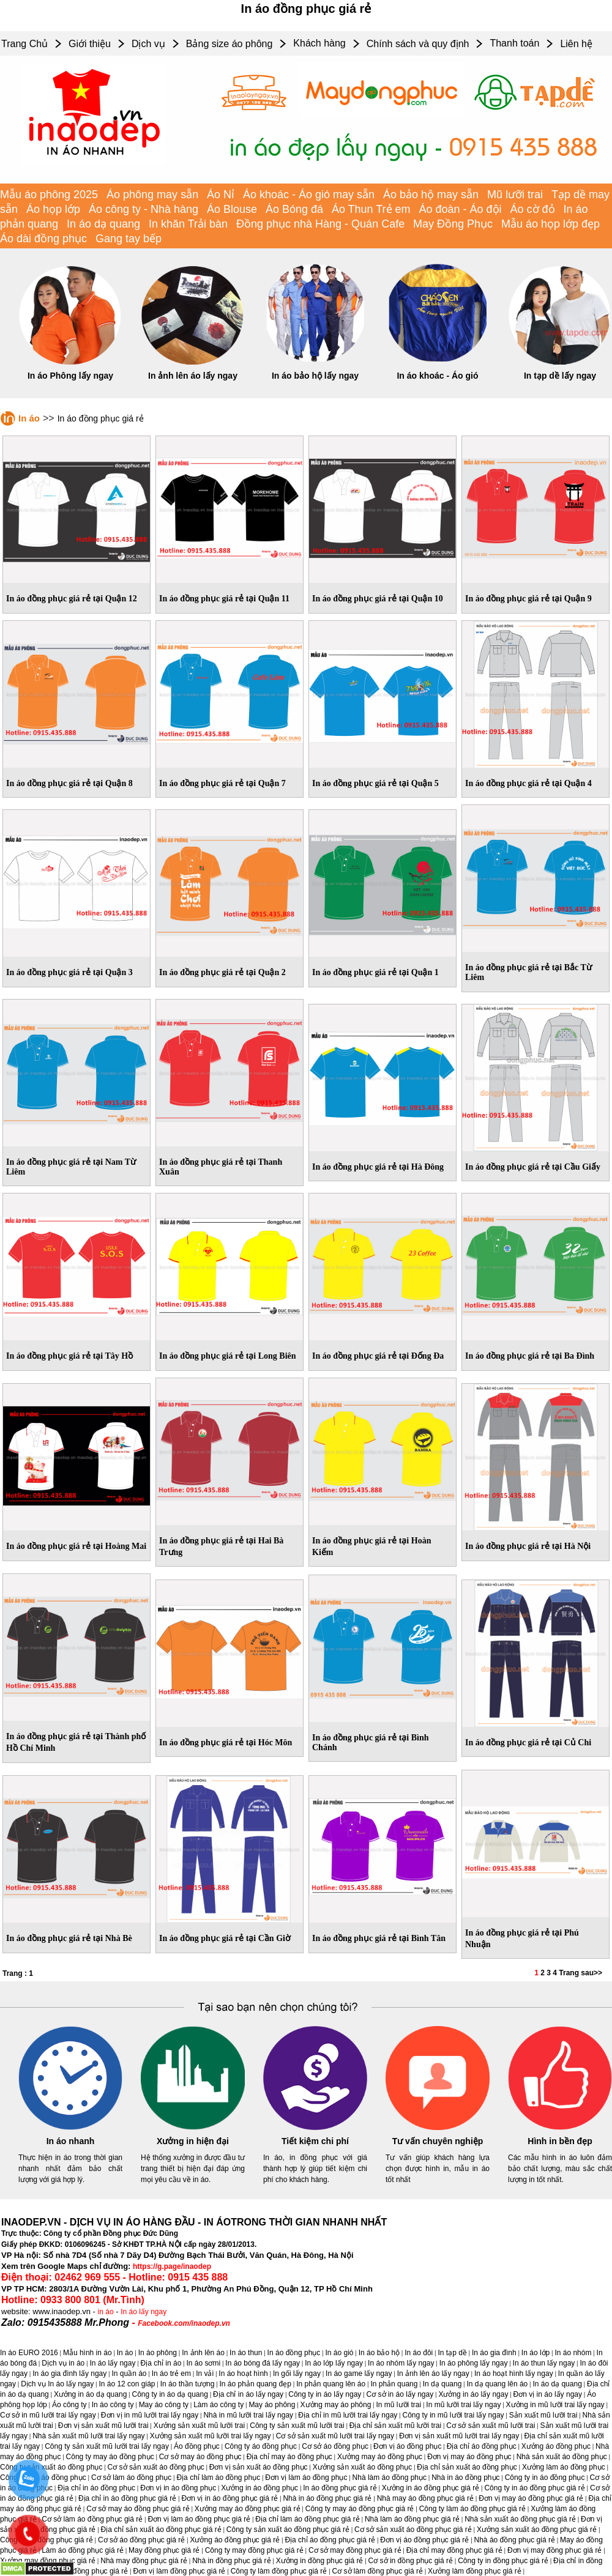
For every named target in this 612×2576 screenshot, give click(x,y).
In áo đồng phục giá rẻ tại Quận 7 (222, 783)
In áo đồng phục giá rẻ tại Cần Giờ (225, 1938)
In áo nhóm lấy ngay (401, 2363)
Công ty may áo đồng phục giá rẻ (359, 2508)
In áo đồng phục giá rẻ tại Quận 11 (224, 598)
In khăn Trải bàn (188, 224)
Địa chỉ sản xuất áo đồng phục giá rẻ (161, 2529)
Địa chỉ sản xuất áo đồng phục (467, 2467)
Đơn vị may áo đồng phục (469, 2456)
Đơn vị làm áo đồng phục (306, 2477)
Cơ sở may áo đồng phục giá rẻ (137, 2508)
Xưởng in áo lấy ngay (473, 2394)
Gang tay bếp (128, 238)
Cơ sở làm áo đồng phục (131, 2477)
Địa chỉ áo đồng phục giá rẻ (330, 2540)
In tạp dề (452, 2352)
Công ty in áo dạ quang (169, 2394)
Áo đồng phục (197, 2446)
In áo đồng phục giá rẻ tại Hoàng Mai (76, 1546)
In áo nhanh (71, 2141)
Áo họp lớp (53, 209)
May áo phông (271, 2404)
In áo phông (157, 2352)
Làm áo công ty (218, 2404)
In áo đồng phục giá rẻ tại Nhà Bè (69, 1938)
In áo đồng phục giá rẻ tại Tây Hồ (69, 1355)
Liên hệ (576, 44)
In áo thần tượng (187, 2384)
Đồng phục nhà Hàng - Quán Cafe (320, 224)
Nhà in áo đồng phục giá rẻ (327, 2498)
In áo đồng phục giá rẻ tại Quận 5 (375, 783)
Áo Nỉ (220, 194)
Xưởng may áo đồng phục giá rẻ (247, 2508)
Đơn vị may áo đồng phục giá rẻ (531, 2498)
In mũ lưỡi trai (399, 2404)
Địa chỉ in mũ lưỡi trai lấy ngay (347, 2415)
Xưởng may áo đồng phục (379, 2456)
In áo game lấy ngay (359, 2373)
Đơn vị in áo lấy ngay (547, 2394)
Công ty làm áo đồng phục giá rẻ (472, 2508)
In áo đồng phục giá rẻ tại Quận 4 (528, 783)
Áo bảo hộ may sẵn (431, 194)
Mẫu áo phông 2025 (49, 194)
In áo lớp (535, 2352)
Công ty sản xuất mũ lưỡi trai (297, 2425)
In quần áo (128, 2373)
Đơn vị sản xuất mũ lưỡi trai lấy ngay (459, 2436)
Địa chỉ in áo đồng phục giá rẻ (127, 2498)
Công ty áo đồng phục (261, 2446)
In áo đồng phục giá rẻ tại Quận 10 (377, 598)
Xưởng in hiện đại (193, 2141)
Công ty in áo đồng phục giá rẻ (534, 2488)
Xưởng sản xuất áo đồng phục (362, 2467)
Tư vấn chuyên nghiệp (437, 2141)
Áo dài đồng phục (43, 238)
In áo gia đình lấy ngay (69, 2373)
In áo (29, 418)
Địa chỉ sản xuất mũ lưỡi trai (395, 2425)
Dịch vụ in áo (63, 2363)
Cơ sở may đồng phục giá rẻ (354, 2550)
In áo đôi (419, 2352)
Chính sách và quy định (418, 44)
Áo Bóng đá (294, 209)
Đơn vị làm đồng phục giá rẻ (179, 2571)
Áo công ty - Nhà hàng (143, 209)
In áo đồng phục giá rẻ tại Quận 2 (222, 972)
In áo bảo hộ (379, 2352)
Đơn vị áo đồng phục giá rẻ (424, 2540)
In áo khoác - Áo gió (437, 375)
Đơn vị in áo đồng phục (178, 2488)
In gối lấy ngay (297, 2373)
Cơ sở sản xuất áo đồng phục (156, 2467)
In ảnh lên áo (203, 2352)
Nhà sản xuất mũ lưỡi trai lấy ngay (88, 2436)
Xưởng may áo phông (335, 2404)
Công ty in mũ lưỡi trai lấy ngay (453, 2415)
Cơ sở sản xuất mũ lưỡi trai (490, 2425)
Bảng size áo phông (229, 44)
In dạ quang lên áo (497, 2384)
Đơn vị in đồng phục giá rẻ (85, 2571)
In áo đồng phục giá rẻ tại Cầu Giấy (532, 1166)
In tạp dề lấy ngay (560, 375)
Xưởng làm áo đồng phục (563, 2467)
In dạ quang (442, 2384)
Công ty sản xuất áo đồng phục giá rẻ (287, 2529)
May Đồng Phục (453, 224)
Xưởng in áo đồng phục (259, 2488)
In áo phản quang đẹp (255, 2384)
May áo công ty (163, 2404)
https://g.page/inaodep (172, 2266)
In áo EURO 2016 (29, 2352)
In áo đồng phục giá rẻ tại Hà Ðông (378, 1166)
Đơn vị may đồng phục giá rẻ (554, 2550)
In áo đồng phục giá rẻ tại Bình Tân (379, 1938)
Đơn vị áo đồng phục (407, 2446)
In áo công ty (113, 2404)
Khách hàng (319, 43)
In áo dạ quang (103, 224)
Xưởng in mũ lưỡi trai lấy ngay (555, 2404)
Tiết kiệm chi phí (315, 2141)
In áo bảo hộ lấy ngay (315, 375)
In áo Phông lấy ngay (70, 375)
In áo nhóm (572, 2352)
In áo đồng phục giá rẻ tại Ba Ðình (529, 1355)
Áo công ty (69, 2404)
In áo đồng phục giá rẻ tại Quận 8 (69, 783)
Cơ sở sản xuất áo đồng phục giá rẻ (413, 2529)
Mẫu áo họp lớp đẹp (550, 224)
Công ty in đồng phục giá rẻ (503, 2560)
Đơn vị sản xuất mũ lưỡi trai (103, 2425)
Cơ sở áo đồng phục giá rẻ (141, 2540)
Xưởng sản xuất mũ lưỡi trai (199, 2425)
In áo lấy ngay (143, 2311)
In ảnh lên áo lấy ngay (192, 375)
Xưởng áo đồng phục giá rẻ (235, 2540)
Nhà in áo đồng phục (465, 2477)
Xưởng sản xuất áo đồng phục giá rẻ (537, 2529)
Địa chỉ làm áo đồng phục (218, 2477)
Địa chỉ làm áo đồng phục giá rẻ (307, 2519)
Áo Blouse (232, 209)
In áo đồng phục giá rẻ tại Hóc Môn (225, 1742)
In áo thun (246, 2352)
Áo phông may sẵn (152, 194)
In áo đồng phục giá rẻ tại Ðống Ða (378, 1355)
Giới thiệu (90, 44)
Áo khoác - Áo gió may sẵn (309, 194)
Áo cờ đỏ (532, 209)
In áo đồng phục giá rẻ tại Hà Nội (528, 1546)
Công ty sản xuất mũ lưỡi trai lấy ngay (107, 2446)
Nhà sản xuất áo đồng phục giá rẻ (520, 2519)
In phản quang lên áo (330, 2384)
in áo (106, 2311)
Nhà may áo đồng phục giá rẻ (425, 2498)
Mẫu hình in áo (87, 2352)
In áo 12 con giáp (127, 2384)
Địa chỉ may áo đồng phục (289, 2456)
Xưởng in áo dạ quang (90, 2394)
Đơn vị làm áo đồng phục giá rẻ (198, 2519)
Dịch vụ (148, 44)
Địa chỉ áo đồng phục (482, 2446)
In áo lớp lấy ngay (334, 2363)
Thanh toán (514, 43)
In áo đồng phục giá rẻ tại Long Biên (227, 1355)
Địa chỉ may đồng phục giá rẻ (454, 2550)
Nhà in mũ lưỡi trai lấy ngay (248, 2415)
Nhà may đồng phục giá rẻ (143, 2560)
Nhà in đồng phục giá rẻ (231, 2560)
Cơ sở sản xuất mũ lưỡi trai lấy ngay (335, 2436)
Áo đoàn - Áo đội (460, 209)
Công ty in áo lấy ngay (324, 2394)
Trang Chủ (24, 44)
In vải (205, 2373)
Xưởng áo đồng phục (556, 2446)
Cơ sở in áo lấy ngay (400, 2394)
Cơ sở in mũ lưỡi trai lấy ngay (48, 2415)
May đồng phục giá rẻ (164, 2550)
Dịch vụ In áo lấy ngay (57, 2384)
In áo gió (340, 2352)
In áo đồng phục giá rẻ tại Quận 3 (69, 972)
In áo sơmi (203, 2363)
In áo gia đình (494, 2352)
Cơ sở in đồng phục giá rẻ (410, 2560)
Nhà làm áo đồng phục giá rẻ (412, 2519)
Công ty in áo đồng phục (545, 2477)
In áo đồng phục (294, 2352)
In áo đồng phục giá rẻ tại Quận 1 (375, 972)
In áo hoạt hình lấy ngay (513, 2373)
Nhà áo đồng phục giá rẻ (514, 2540)
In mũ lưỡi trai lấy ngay (463, 2404)
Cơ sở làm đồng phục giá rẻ (377, 2571)
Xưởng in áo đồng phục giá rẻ (430, 2488)
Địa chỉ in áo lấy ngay (248, 2394)
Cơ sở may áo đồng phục (200, 2456)
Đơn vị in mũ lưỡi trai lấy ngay (149, 2415)
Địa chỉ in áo (161, 2363)
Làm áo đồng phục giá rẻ (83, 2550)
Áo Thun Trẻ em (371, 209)
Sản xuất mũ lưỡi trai (543, 2415)
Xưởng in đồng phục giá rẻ (320, 2560)
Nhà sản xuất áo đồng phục (562, 2456)
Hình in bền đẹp (560, 2141)
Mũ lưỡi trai (515, 194)
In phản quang (393, 2384)
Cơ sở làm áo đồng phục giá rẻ (92, 2519)
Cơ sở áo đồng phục (335, 2446)
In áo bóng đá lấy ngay (262, 2363)
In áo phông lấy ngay (473, 2363)
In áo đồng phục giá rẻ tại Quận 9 (528, 598)
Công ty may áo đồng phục (110, 2456)
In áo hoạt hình (242, 2373)
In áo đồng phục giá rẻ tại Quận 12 (71, 598)
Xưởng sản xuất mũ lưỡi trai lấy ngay (210, 2436)
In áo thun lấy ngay (544, 2363)
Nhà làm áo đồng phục (390, 2477)
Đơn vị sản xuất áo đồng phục (258, 2467)
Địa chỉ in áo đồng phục (96, 2488)
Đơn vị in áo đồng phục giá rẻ (229, 2498)
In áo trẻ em (171, 2373)
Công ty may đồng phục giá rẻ (254, 2550)
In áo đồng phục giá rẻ (339, 2488)
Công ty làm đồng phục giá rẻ (279, 2571)
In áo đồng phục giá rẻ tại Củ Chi (528, 1742)
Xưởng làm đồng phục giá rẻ (474, 2571)
